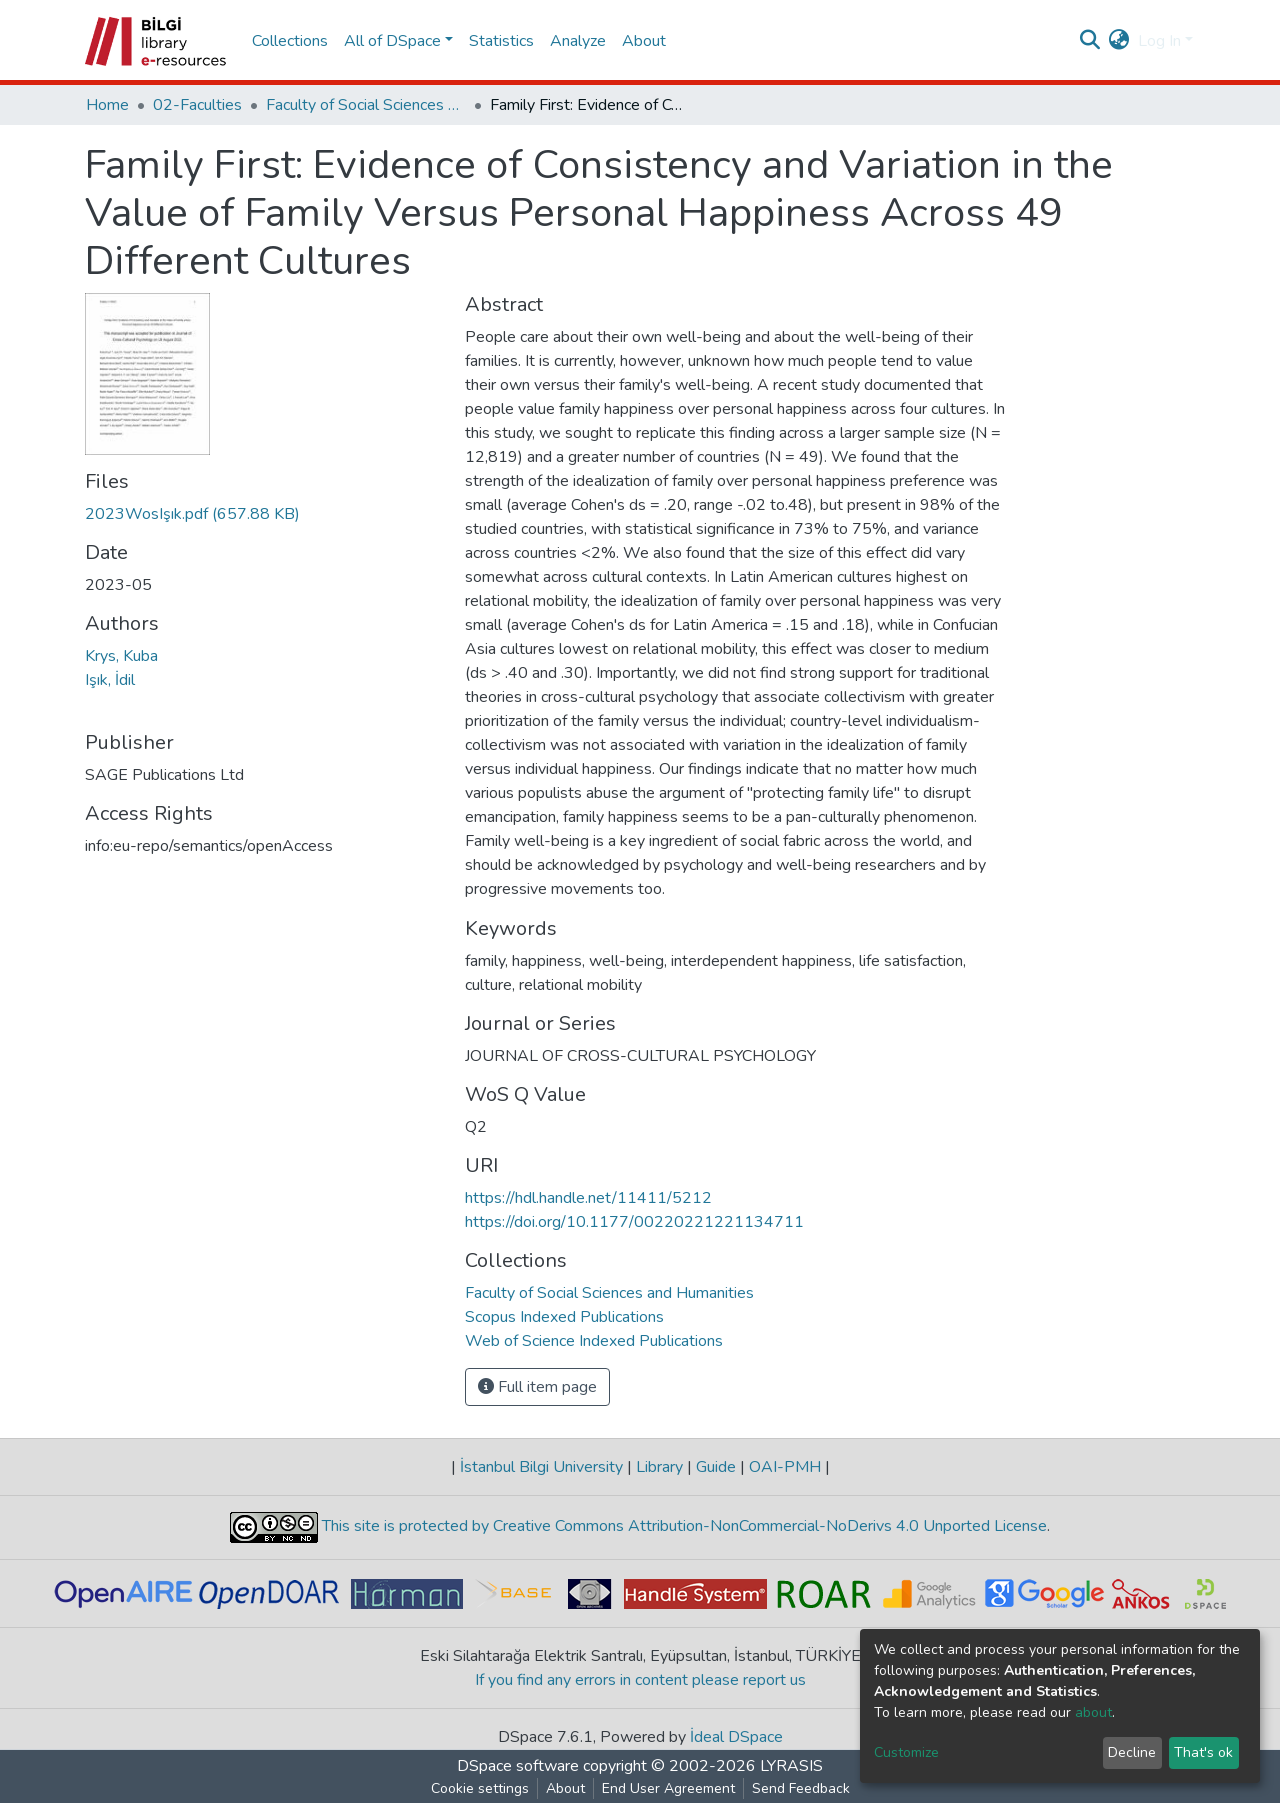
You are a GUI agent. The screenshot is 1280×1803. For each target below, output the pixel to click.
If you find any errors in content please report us (640, 1680)
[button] (1119, 41)
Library (659, 1467)
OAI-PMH (785, 1467)
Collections (290, 41)
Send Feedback (801, 1788)
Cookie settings (480, 1788)
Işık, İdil (110, 680)
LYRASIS (791, 1766)
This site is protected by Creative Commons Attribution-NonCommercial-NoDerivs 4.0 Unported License (682, 1526)
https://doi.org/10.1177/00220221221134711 (634, 1222)
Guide (716, 1467)
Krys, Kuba (121, 656)
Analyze (578, 41)
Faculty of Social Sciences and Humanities (366, 105)
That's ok (1203, 1752)
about (1093, 1712)
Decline (1132, 1752)
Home (107, 105)
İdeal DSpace (736, 1737)
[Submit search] (1090, 41)
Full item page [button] (537, 1387)
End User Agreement (668, 1788)
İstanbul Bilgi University (541, 1467)
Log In (1159, 41)
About (644, 41)
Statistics (501, 41)
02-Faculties (197, 105)
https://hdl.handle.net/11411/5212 (588, 1198)
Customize (906, 1752)
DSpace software (518, 1766)
